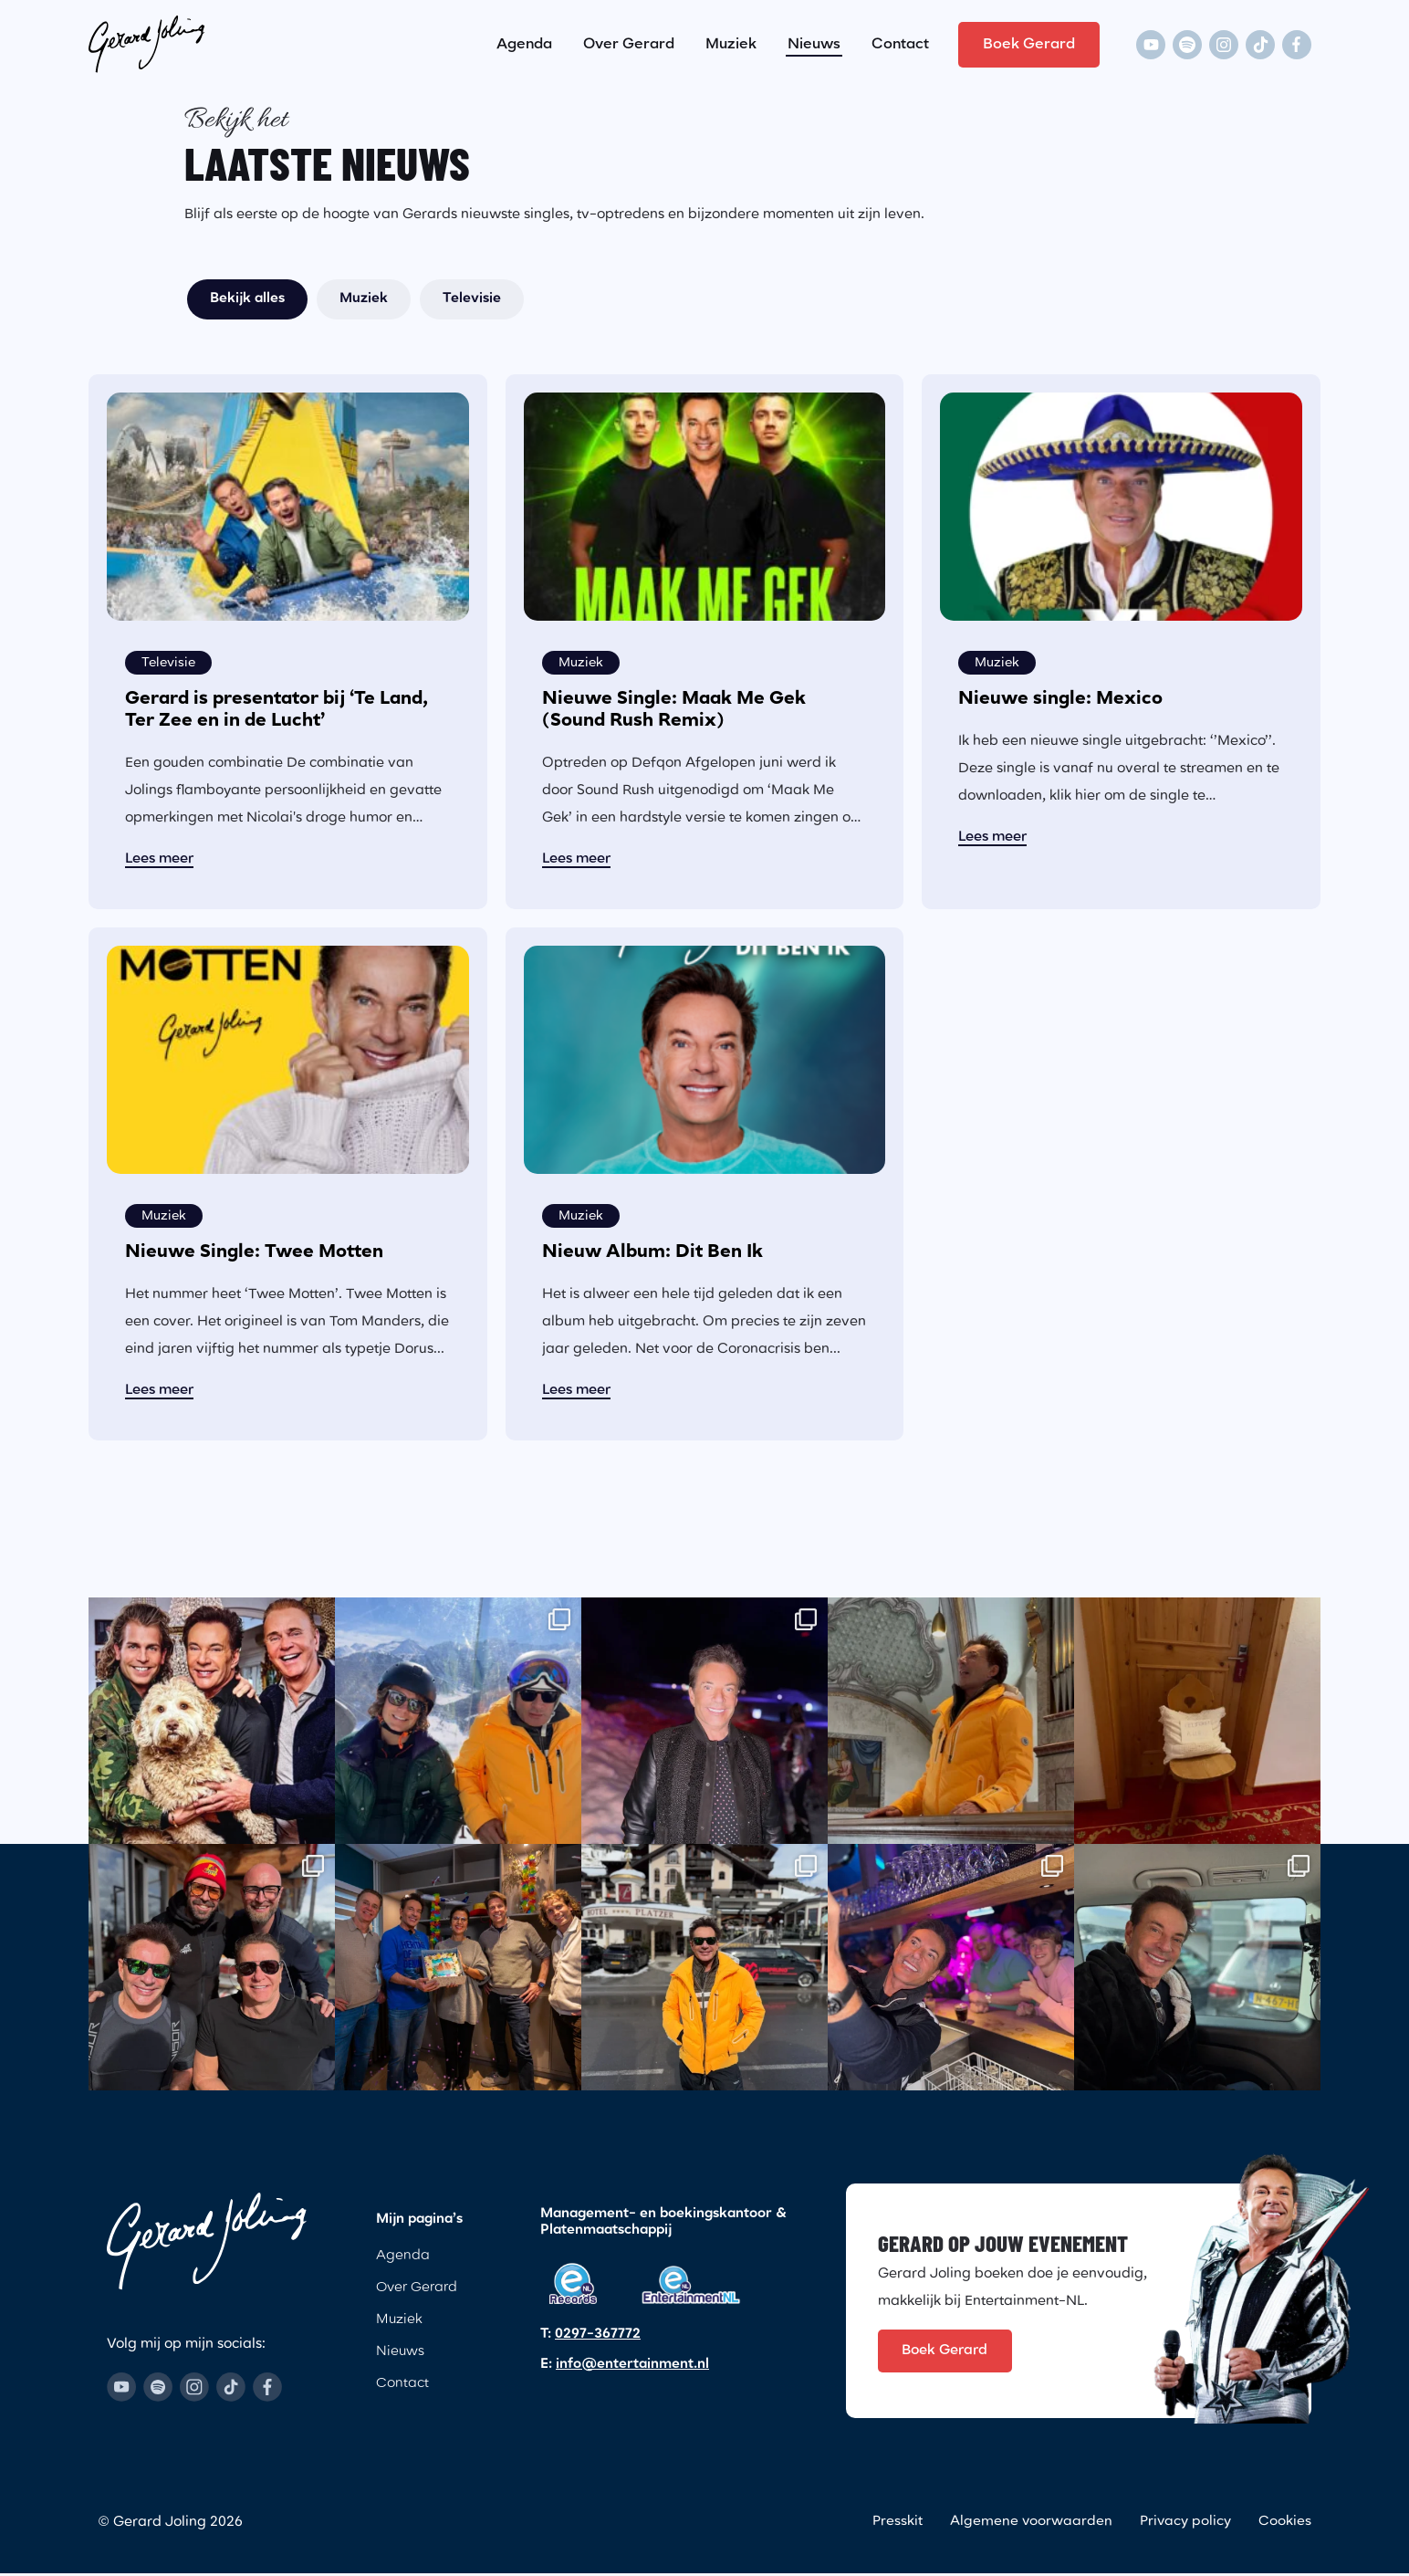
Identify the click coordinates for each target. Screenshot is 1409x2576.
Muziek (731, 40)
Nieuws (814, 40)
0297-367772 (598, 2334)
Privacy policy (1185, 2525)
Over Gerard (628, 40)
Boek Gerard (1029, 40)
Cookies (1284, 2525)
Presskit (896, 2525)
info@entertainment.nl (632, 2365)
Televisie (472, 299)
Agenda (524, 40)
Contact (900, 40)
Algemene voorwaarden (1030, 2525)
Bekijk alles (247, 299)
